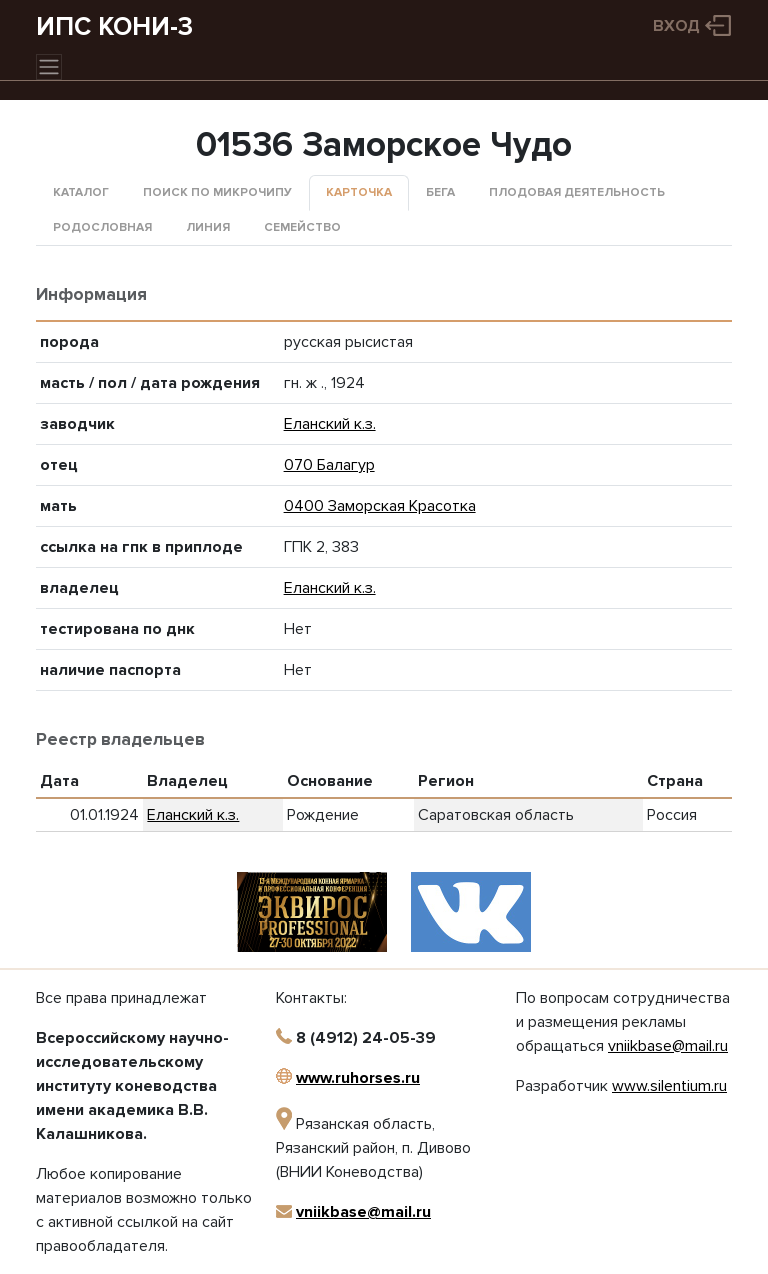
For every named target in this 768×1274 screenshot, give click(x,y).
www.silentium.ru (669, 1086)
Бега (440, 192)
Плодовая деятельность (577, 192)
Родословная (102, 227)
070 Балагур (329, 465)
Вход (676, 26)
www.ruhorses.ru (358, 1078)
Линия (208, 227)
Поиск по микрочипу (217, 192)
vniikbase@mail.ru (363, 1212)
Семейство (302, 227)
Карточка (359, 192)
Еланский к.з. (330, 424)
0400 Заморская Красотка (380, 506)
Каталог (81, 192)
